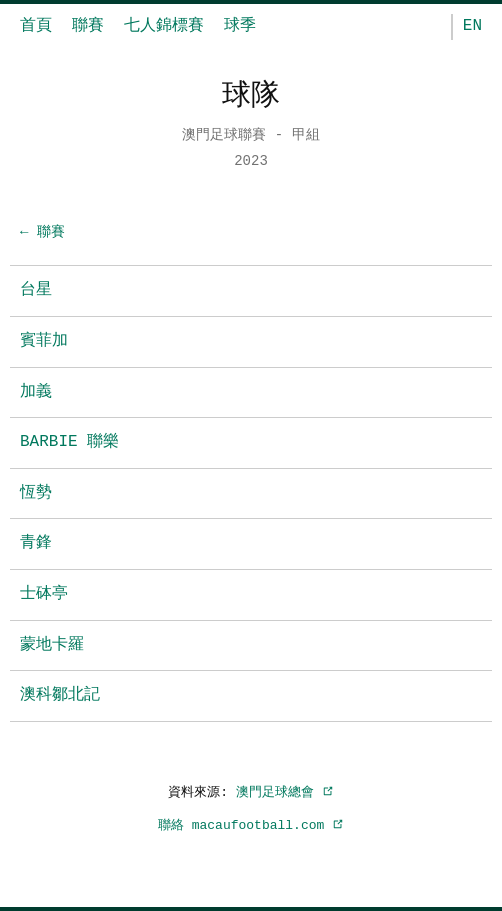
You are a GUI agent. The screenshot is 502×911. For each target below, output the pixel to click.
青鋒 (36, 543)
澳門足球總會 (285, 792)
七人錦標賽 (164, 26)
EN (472, 26)
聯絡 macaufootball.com (251, 825)
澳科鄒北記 (60, 695)
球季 (240, 26)
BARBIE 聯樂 (69, 442)
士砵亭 (44, 594)
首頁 (36, 26)
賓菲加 (44, 341)
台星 (36, 290)
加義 (36, 392)
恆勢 (36, 493)
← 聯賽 (42, 232)
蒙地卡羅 (52, 645)
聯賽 (88, 26)
